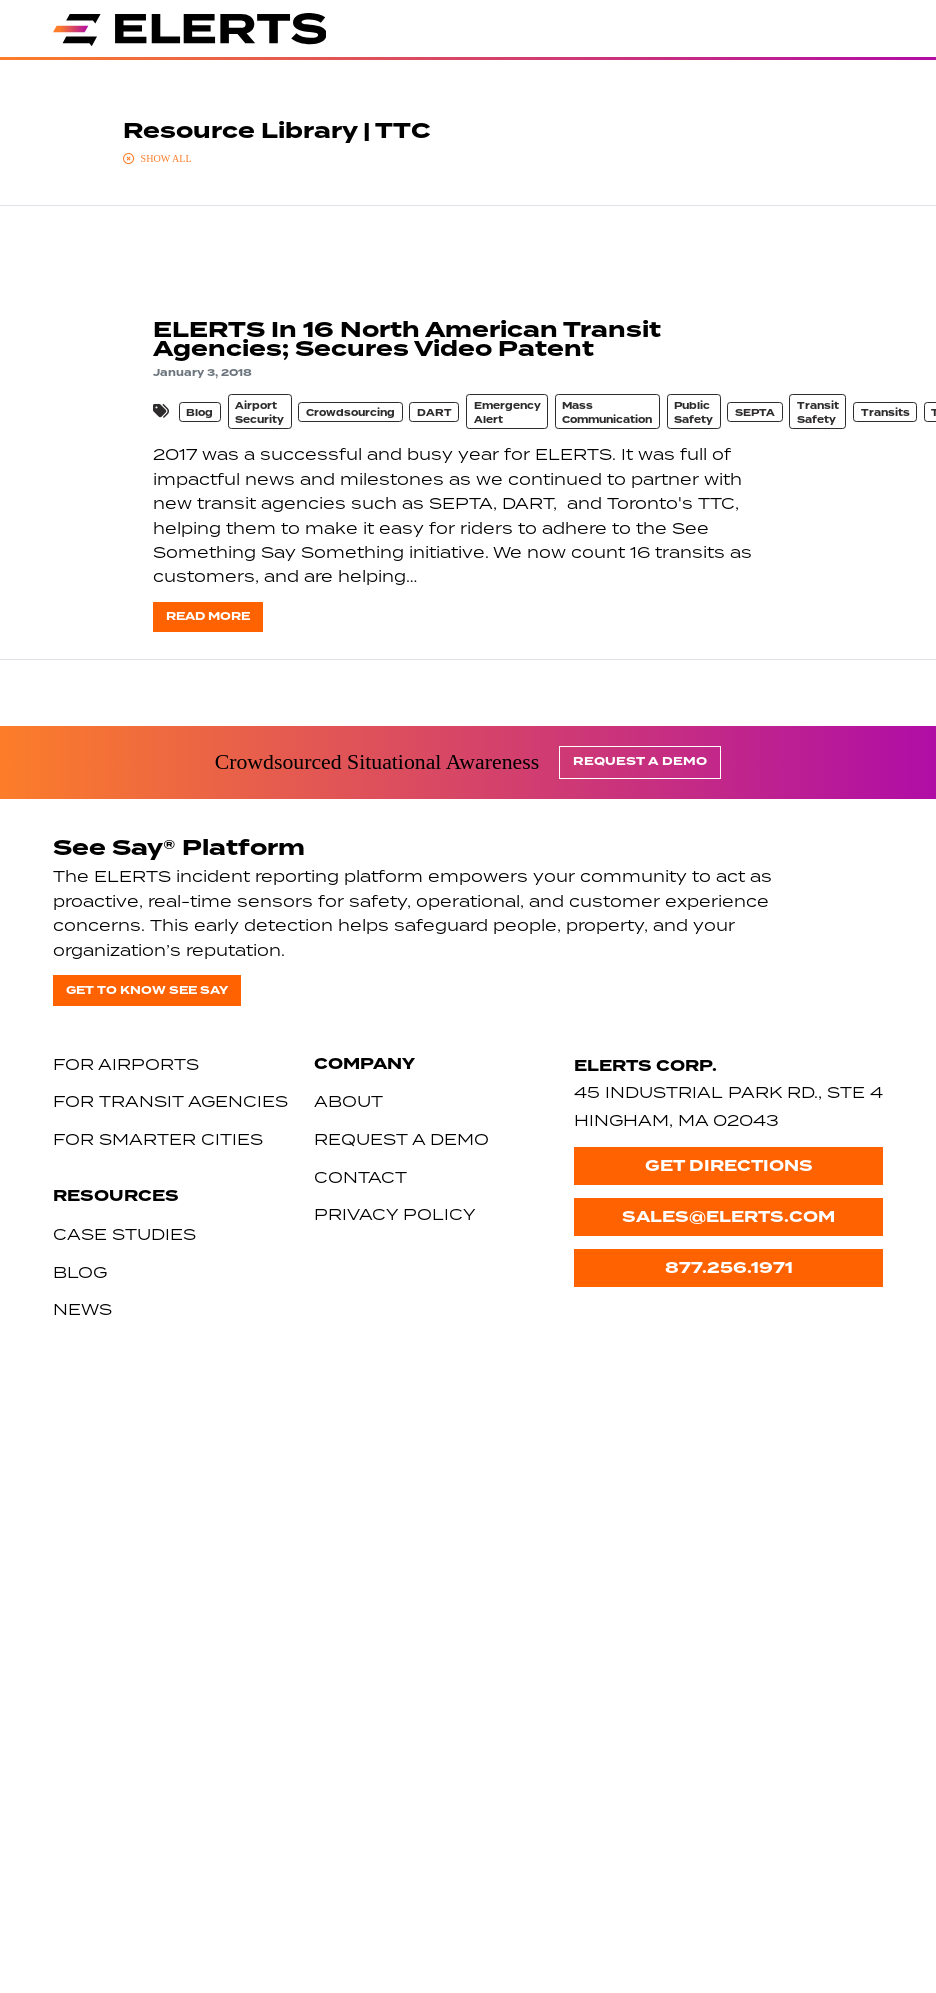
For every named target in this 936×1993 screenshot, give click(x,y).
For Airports (126, 1064)
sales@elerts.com (728, 1216)
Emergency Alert (507, 413)
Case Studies (124, 1234)
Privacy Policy (395, 1214)
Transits (885, 413)
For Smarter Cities (158, 1139)
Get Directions (729, 1165)
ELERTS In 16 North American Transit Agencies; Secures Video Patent (407, 339)
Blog (199, 413)
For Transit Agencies (170, 1101)
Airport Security (259, 413)
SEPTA (755, 413)
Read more (208, 616)
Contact (360, 1177)
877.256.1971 (729, 1267)
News (82, 1309)
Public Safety (693, 413)
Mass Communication (607, 413)
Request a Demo (640, 761)
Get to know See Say (147, 990)
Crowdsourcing (350, 413)
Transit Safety (818, 413)
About (348, 1101)
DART (434, 413)
